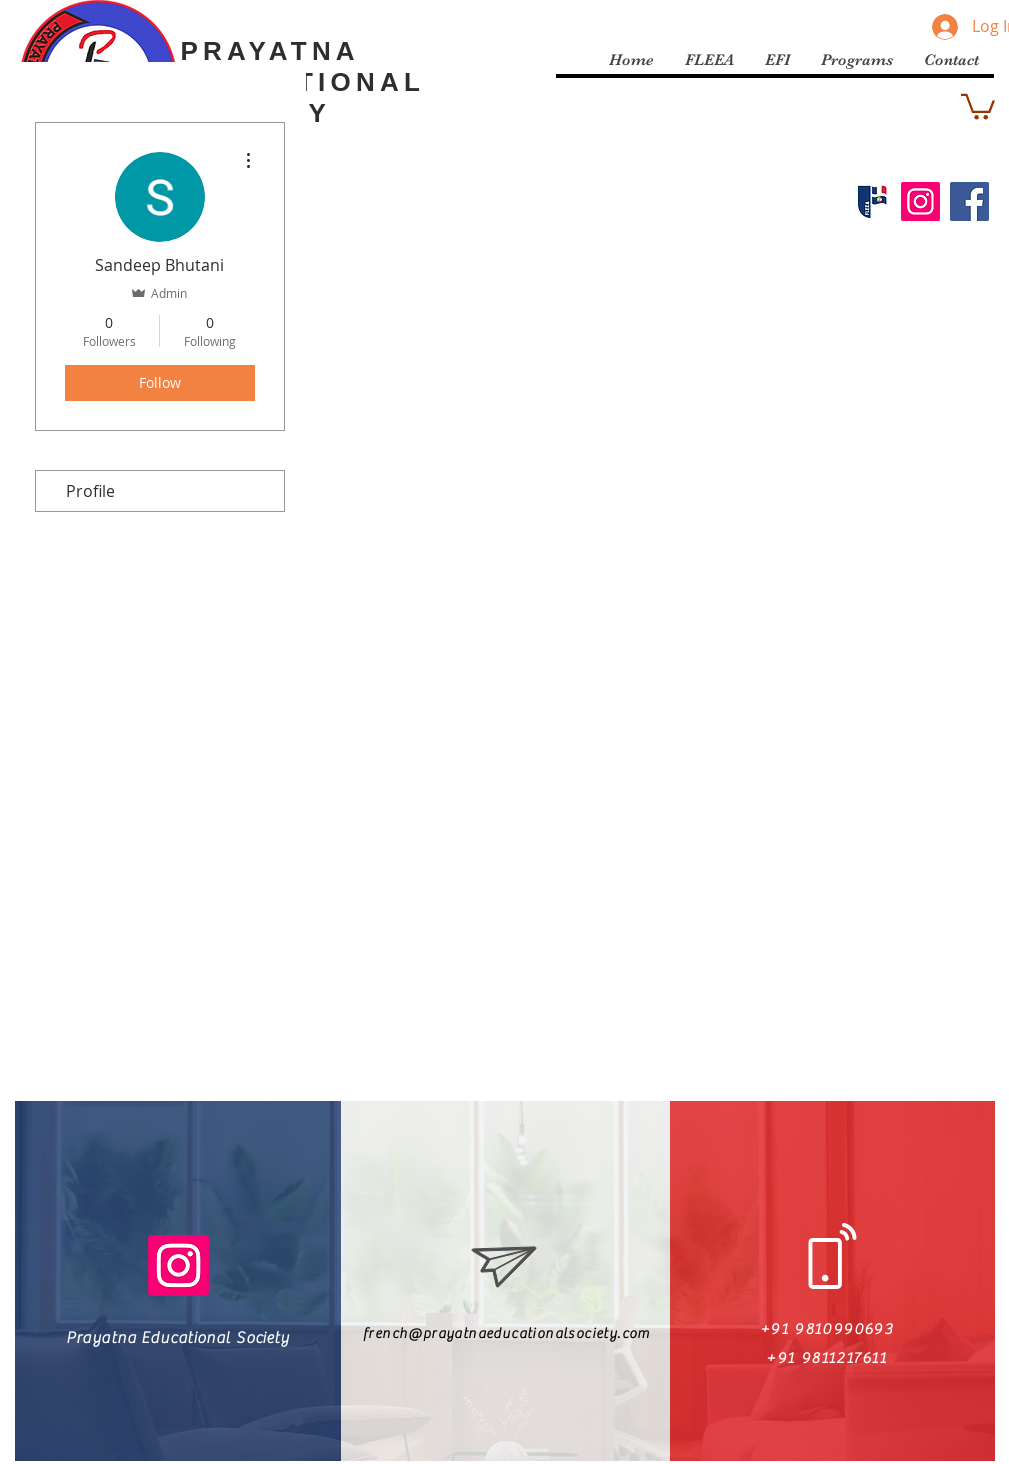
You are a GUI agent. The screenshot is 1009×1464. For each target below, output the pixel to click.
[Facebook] (969, 201)
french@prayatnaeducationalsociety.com (507, 1334)
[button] (978, 105)
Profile (90, 491)
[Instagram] (920, 201)
